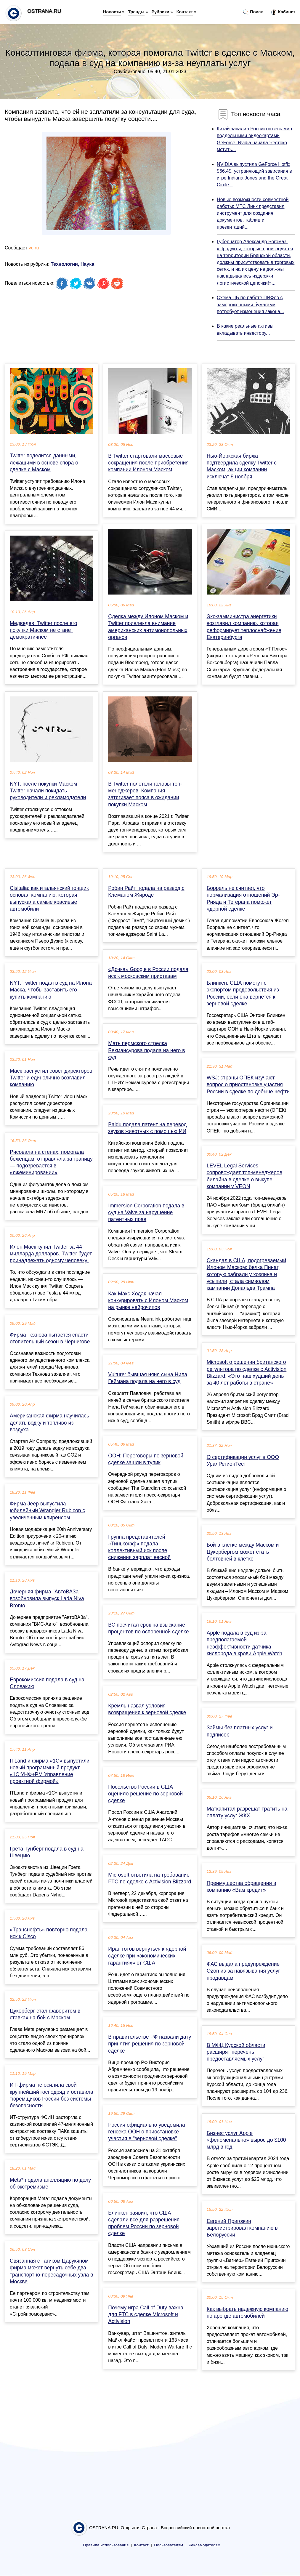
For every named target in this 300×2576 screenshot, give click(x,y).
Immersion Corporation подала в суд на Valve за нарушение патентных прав (146, 1212)
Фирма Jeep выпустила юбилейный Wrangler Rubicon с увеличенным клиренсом (47, 1510)
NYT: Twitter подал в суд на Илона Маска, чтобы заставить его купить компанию (51, 989)
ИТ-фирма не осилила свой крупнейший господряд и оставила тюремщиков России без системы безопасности (51, 2095)
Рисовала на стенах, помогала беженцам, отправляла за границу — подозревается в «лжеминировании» (51, 1162)
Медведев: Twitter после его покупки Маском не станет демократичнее (43, 630)
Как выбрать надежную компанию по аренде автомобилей (247, 2312)
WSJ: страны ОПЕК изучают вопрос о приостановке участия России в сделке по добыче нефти (248, 1084)
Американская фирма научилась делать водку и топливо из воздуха (49, 1422)
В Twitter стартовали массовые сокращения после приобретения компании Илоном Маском (148, 462)
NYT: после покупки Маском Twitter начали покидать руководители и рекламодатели (48, 790)
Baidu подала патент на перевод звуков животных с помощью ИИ (147, 1128)
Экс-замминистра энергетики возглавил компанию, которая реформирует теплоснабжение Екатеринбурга (244, 626)
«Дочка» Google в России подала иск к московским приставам (148, 972)
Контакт (185, 11)
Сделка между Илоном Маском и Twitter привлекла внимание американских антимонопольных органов (148, 626)
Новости (112, 11)
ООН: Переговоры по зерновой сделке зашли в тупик (145, 1459)
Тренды (136, 11)
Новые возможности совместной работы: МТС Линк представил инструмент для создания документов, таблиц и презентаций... (252, 213)
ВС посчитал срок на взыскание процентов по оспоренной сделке (148, 1628)
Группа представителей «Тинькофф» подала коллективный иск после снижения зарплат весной (139, 1547)
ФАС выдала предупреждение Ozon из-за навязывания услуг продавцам (243, 1971)
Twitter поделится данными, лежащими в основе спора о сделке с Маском (44, 462)
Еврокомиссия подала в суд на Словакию (47, 1683)
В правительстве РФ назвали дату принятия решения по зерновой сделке (149, 2043)
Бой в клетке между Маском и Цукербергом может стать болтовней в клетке (243, 1551)
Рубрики (160, 11)
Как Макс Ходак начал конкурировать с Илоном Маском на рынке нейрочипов (148, 1300)
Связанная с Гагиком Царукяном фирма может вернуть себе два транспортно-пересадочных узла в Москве (51, 2271)
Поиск (253, 12)
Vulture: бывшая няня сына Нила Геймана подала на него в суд (147, 1378)
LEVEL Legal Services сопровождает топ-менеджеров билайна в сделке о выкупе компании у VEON (244, 1176)
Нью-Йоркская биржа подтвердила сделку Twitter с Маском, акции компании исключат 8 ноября (242, 466)
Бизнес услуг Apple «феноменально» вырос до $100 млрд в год (246, 2140)
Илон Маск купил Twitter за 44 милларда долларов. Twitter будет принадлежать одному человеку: (51, 1253)
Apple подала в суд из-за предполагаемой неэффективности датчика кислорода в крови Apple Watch (244, 1643)
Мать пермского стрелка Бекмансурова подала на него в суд (146, 1050)
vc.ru (34, 247)
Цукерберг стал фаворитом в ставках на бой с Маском (45, 2014)
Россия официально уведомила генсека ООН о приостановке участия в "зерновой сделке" (146, 2131)
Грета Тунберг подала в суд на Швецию (47, 1852)
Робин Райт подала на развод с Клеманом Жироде (146, 891)
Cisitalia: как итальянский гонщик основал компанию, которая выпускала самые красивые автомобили (49, 898)
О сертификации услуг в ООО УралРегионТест (243, 1460)
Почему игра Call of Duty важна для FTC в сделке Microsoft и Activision (145, 2314)
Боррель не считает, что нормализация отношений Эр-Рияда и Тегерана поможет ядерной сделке (243, 898)
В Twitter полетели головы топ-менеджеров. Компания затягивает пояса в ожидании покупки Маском (145, 794)
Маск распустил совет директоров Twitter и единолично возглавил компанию (51, 1077)
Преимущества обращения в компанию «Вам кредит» (241, 1886)
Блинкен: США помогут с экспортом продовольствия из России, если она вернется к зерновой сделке (243, 993)
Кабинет (283, 12)
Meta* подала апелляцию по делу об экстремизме (50, 2183)
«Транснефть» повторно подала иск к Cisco (48, 1933)
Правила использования (106, 2545)
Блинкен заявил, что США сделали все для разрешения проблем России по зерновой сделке (143, 2223)
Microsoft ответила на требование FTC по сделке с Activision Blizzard (149, 1878)
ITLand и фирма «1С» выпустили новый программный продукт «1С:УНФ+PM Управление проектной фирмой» (49, 1771)
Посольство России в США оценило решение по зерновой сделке (145, 1793)
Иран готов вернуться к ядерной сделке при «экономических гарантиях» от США (147, 1955)
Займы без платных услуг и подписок (240, 1731)
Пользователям (168, 2545)
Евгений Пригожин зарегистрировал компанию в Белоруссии (242, 2228)
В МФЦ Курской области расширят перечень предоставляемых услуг (236, 2052)
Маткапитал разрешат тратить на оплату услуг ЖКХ (247, 1812)
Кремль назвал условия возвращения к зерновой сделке (147, 1709)
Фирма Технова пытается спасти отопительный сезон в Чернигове (50, 1338)
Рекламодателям (204, 2545)
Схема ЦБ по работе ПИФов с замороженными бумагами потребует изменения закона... (250, 304)
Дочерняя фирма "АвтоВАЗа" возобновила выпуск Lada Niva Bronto (47, 1598)
